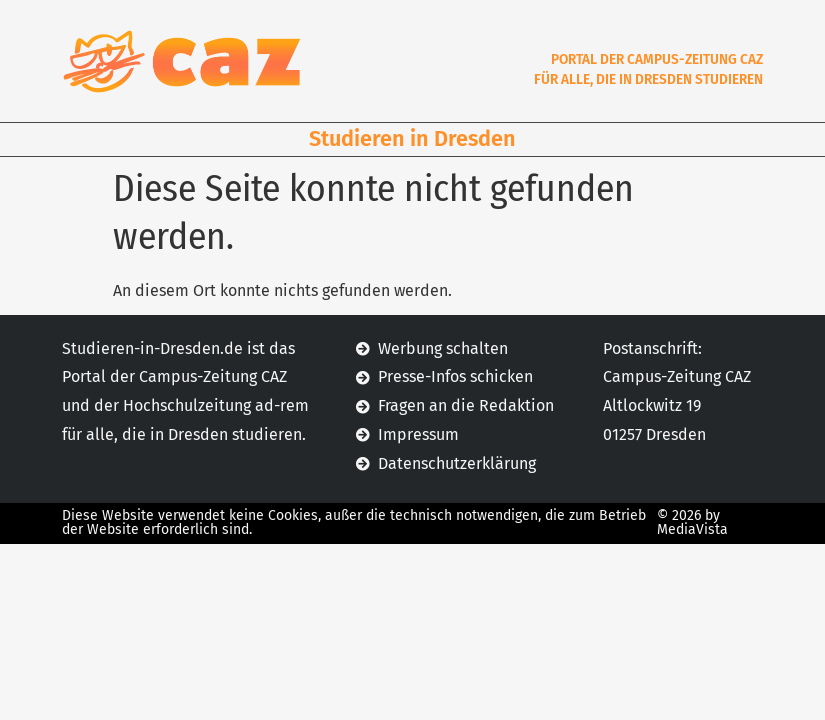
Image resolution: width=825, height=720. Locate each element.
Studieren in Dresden (412, 139)
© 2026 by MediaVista (692, 522)
